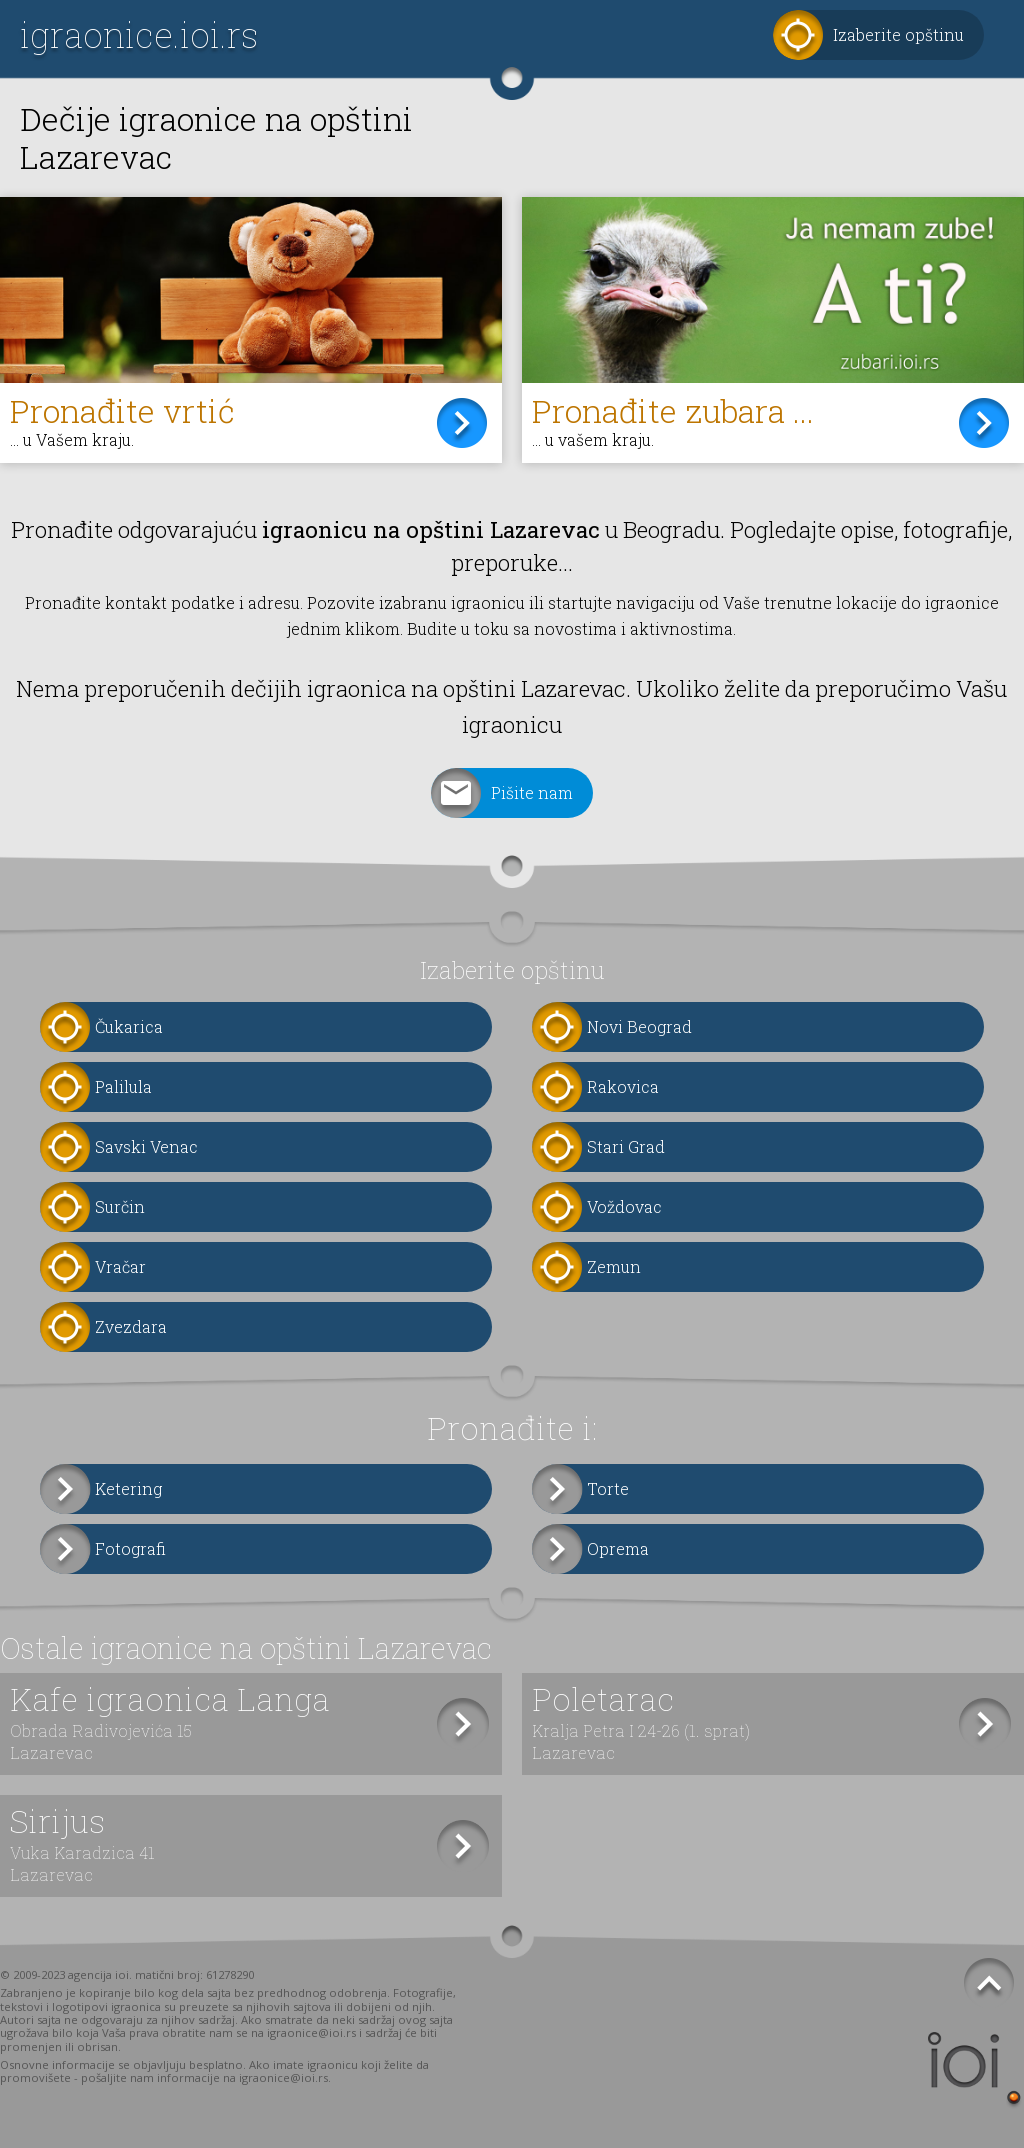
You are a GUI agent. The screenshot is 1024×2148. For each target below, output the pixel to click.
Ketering (128, 1488)
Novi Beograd (639, 1026)
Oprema (618, 1548)
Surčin (120, 1206)
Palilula (123, 1086)
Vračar (120, 1266)
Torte (608, 1488)
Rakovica (623, 1086)
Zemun (614, 1266)
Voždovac (624, 1206)
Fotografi (130, 1548)
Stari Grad (626, 1146)
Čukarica (129, 1026)
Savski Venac (146, 1146)
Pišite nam (532, 792)
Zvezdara (131, 1326)
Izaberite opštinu (898, 34)
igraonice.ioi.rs (139, 34)
